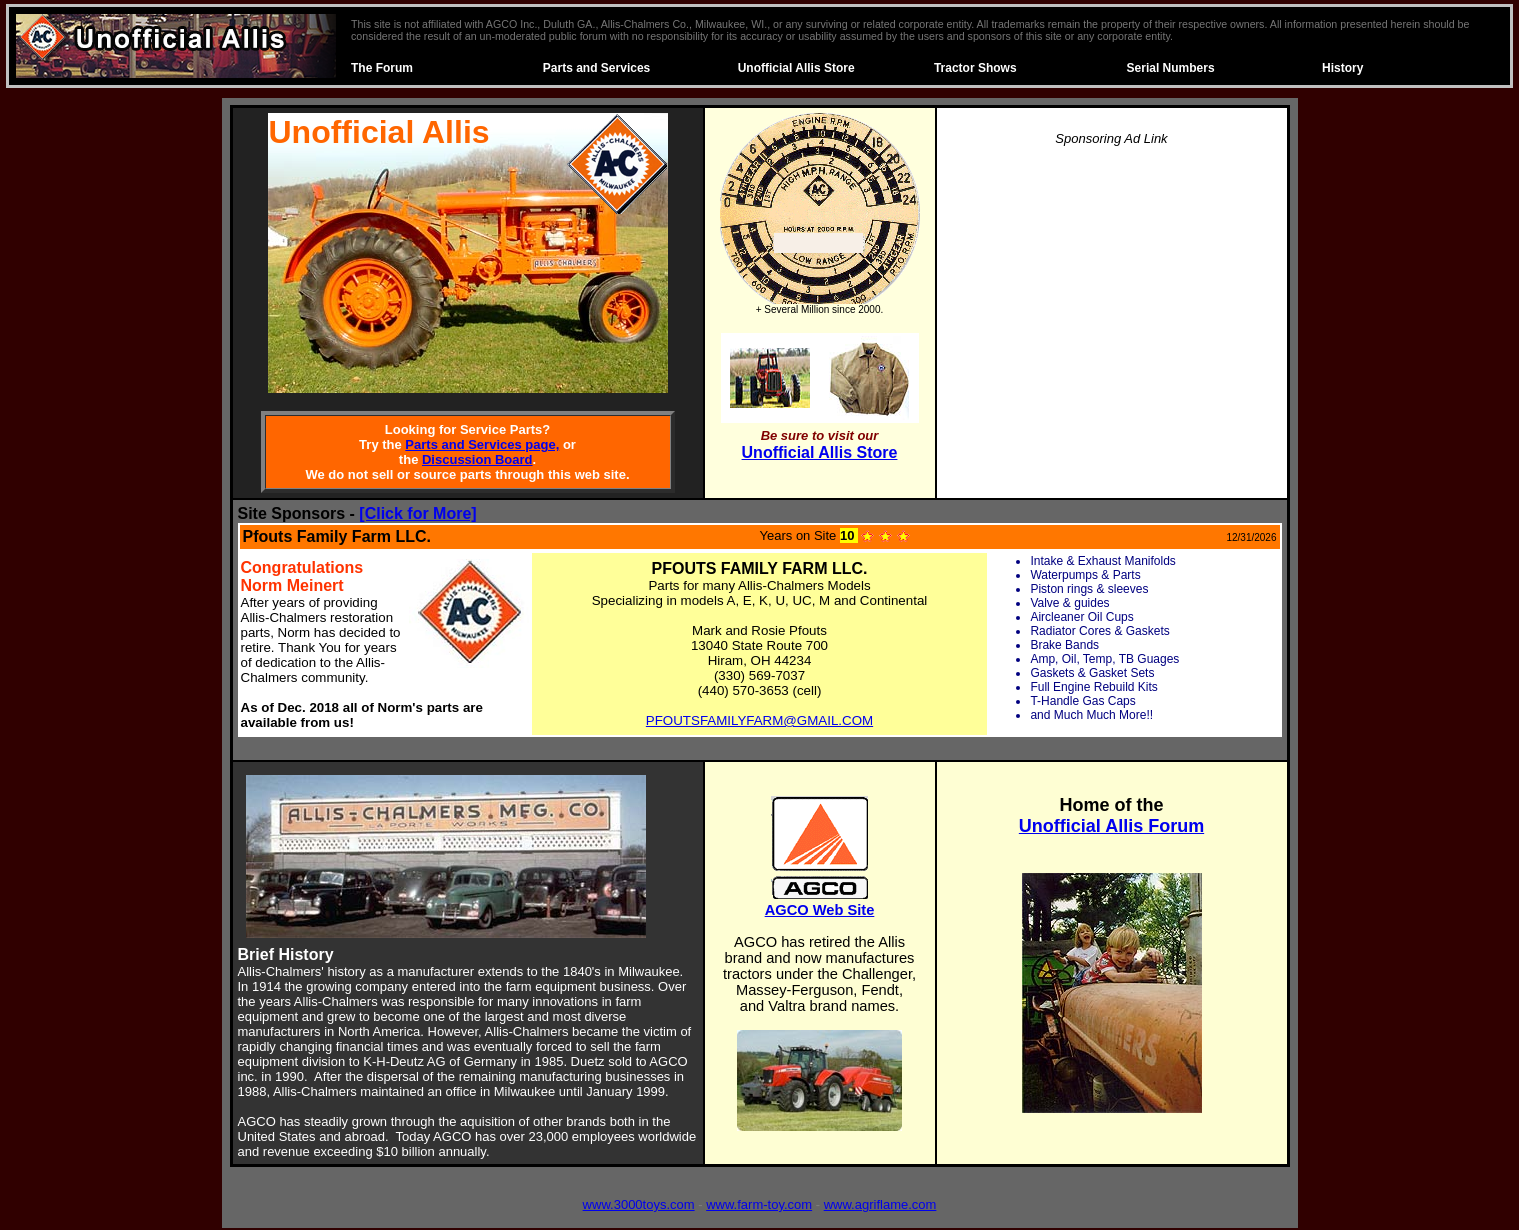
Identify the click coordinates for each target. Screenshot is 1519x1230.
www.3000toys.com (639, 1204)
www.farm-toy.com (759, 1204)
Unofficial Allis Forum (1111, 826)
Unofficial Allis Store (796, 68)
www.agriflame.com (880, 1204)
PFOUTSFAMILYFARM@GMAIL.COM (759, 720)
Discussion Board (477, 459)
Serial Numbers (1171, 68)
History (1342, 68)
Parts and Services (596, 68)
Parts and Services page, (482, 444)
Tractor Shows (975, 68)
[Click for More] (417, 513)
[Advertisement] (1112, 304)
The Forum (382, 68)
